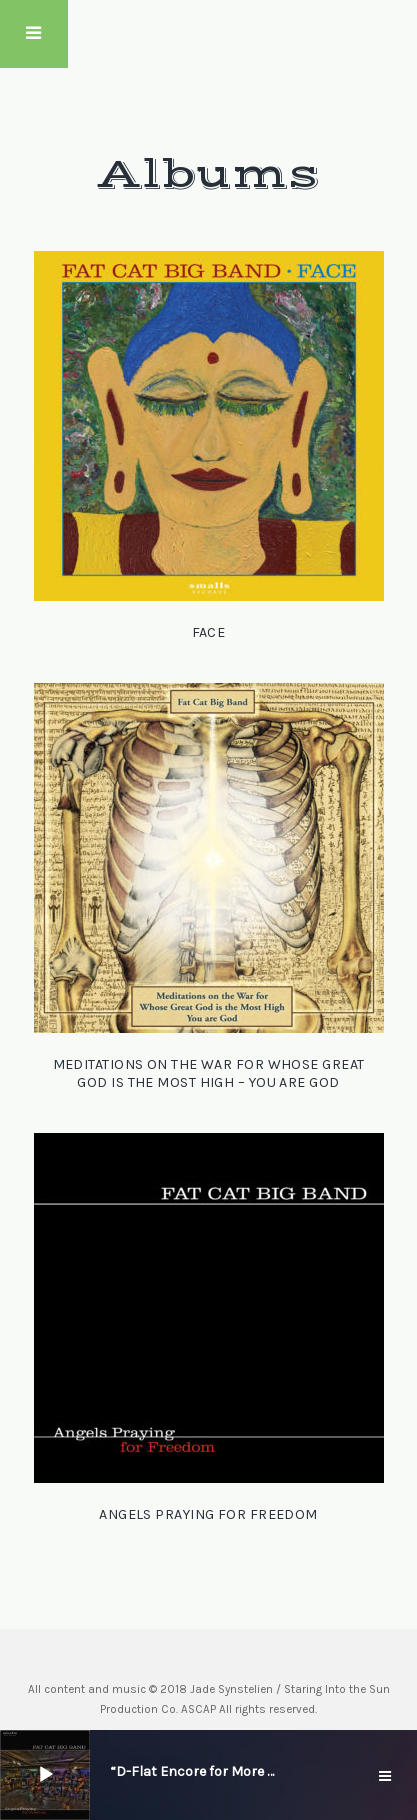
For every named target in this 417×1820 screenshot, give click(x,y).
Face (209, 632)
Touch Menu (34, 34)
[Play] (46, 1775)
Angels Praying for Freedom (208, 1514)
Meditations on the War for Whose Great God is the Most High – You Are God (209, 1073)
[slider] (97, 1773)
